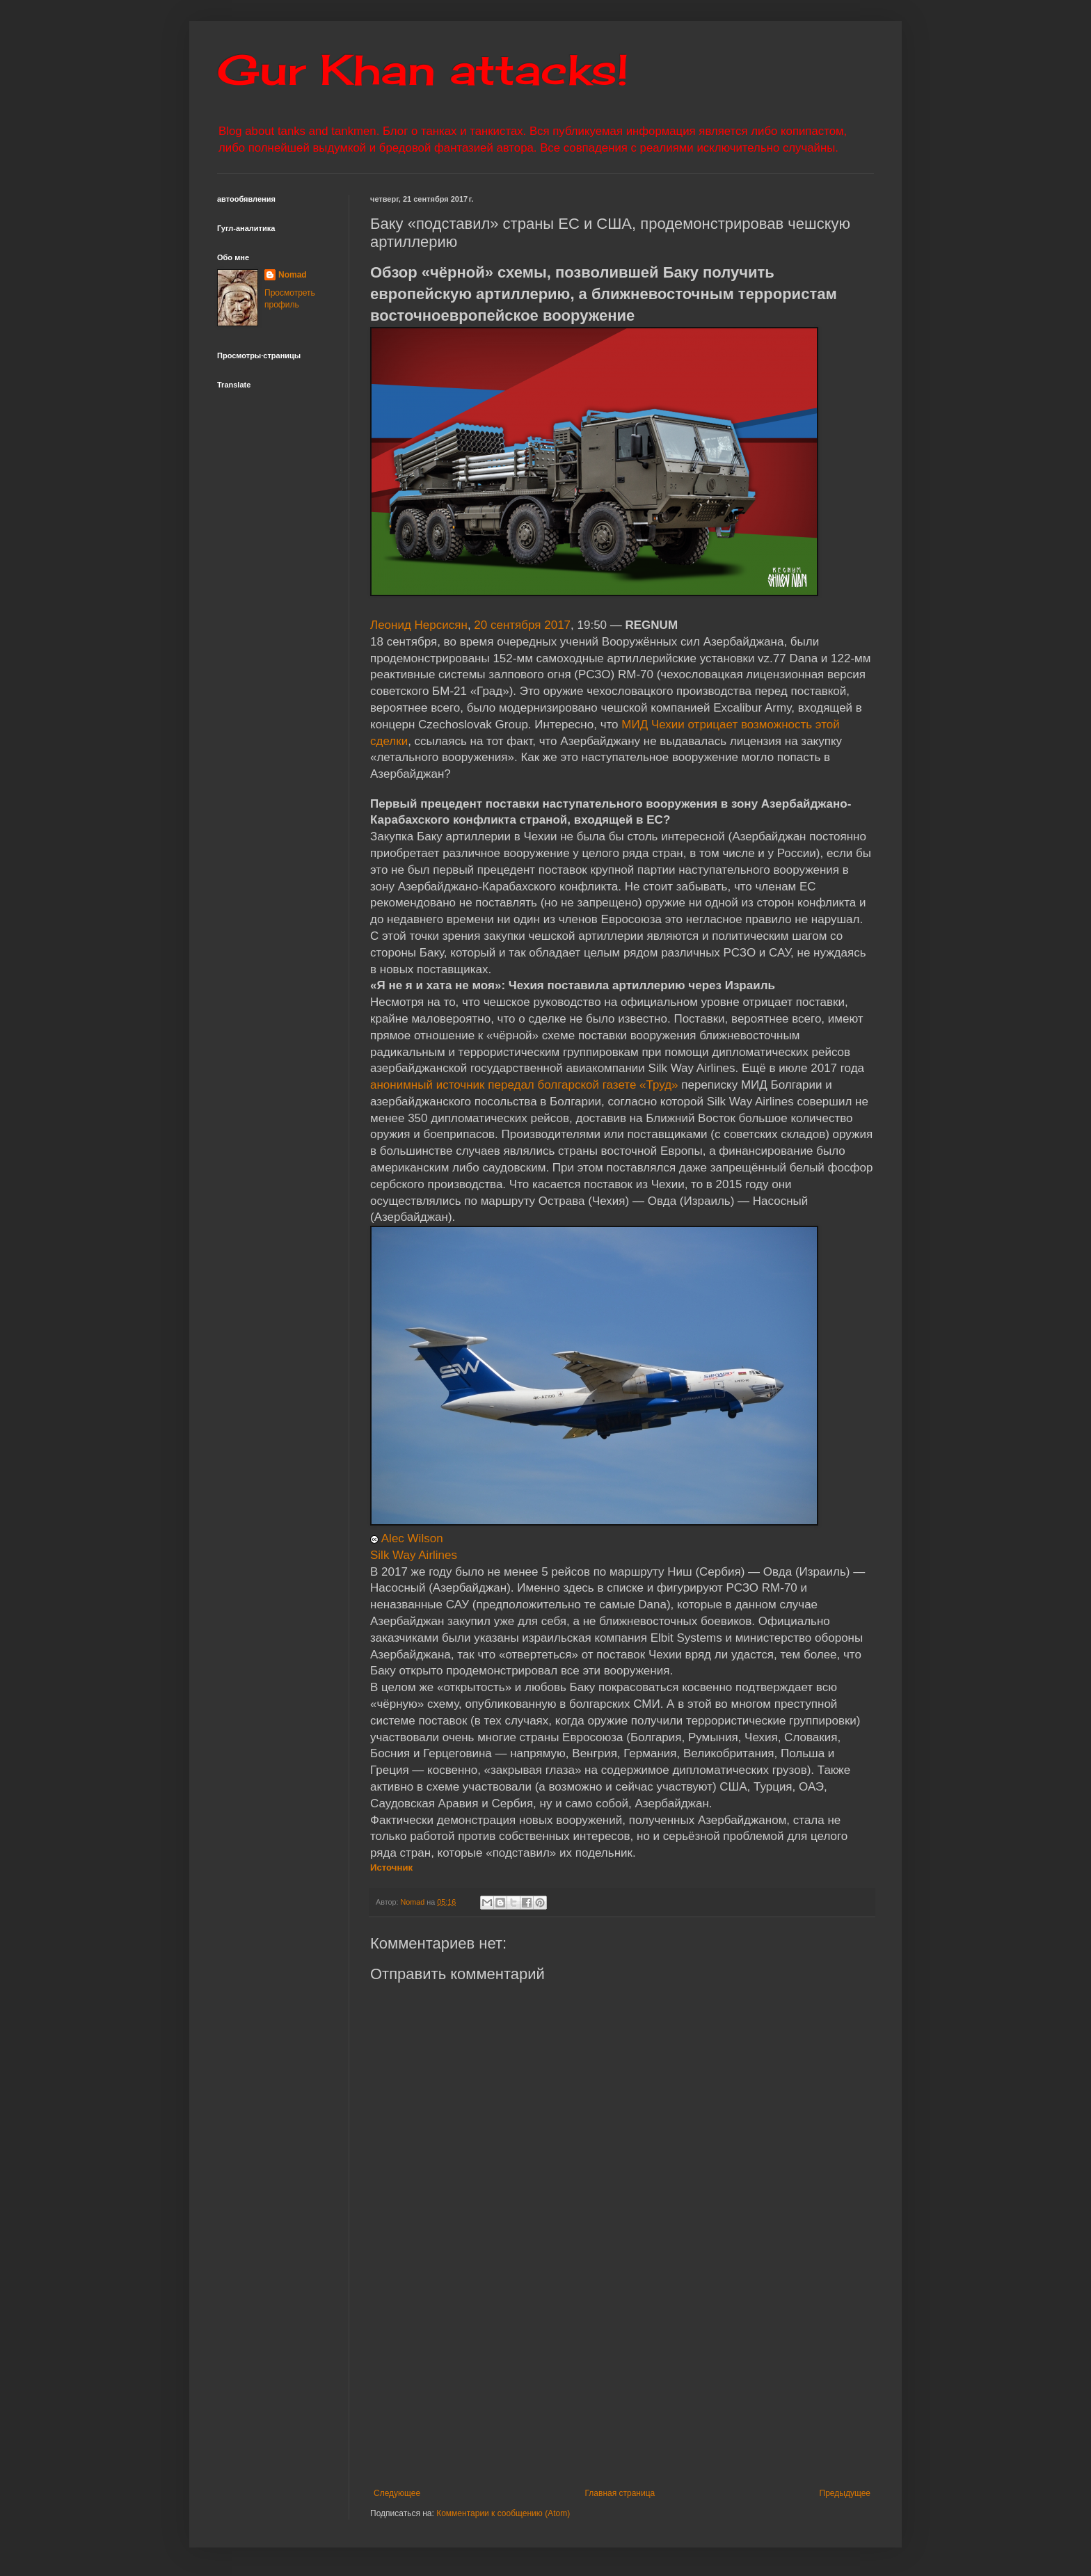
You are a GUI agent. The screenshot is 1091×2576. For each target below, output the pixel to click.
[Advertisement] (707, 2384)
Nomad (292, 275)
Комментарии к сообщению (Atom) (503, 2513)
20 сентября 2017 (522, 625)
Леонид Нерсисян (419, 625)
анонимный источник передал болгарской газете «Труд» (524, 1084)
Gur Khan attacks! (422, 69)
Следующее (397, 2493)
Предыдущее (845, 2493)
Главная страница (620, 2493)
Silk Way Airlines (413, 1555)
